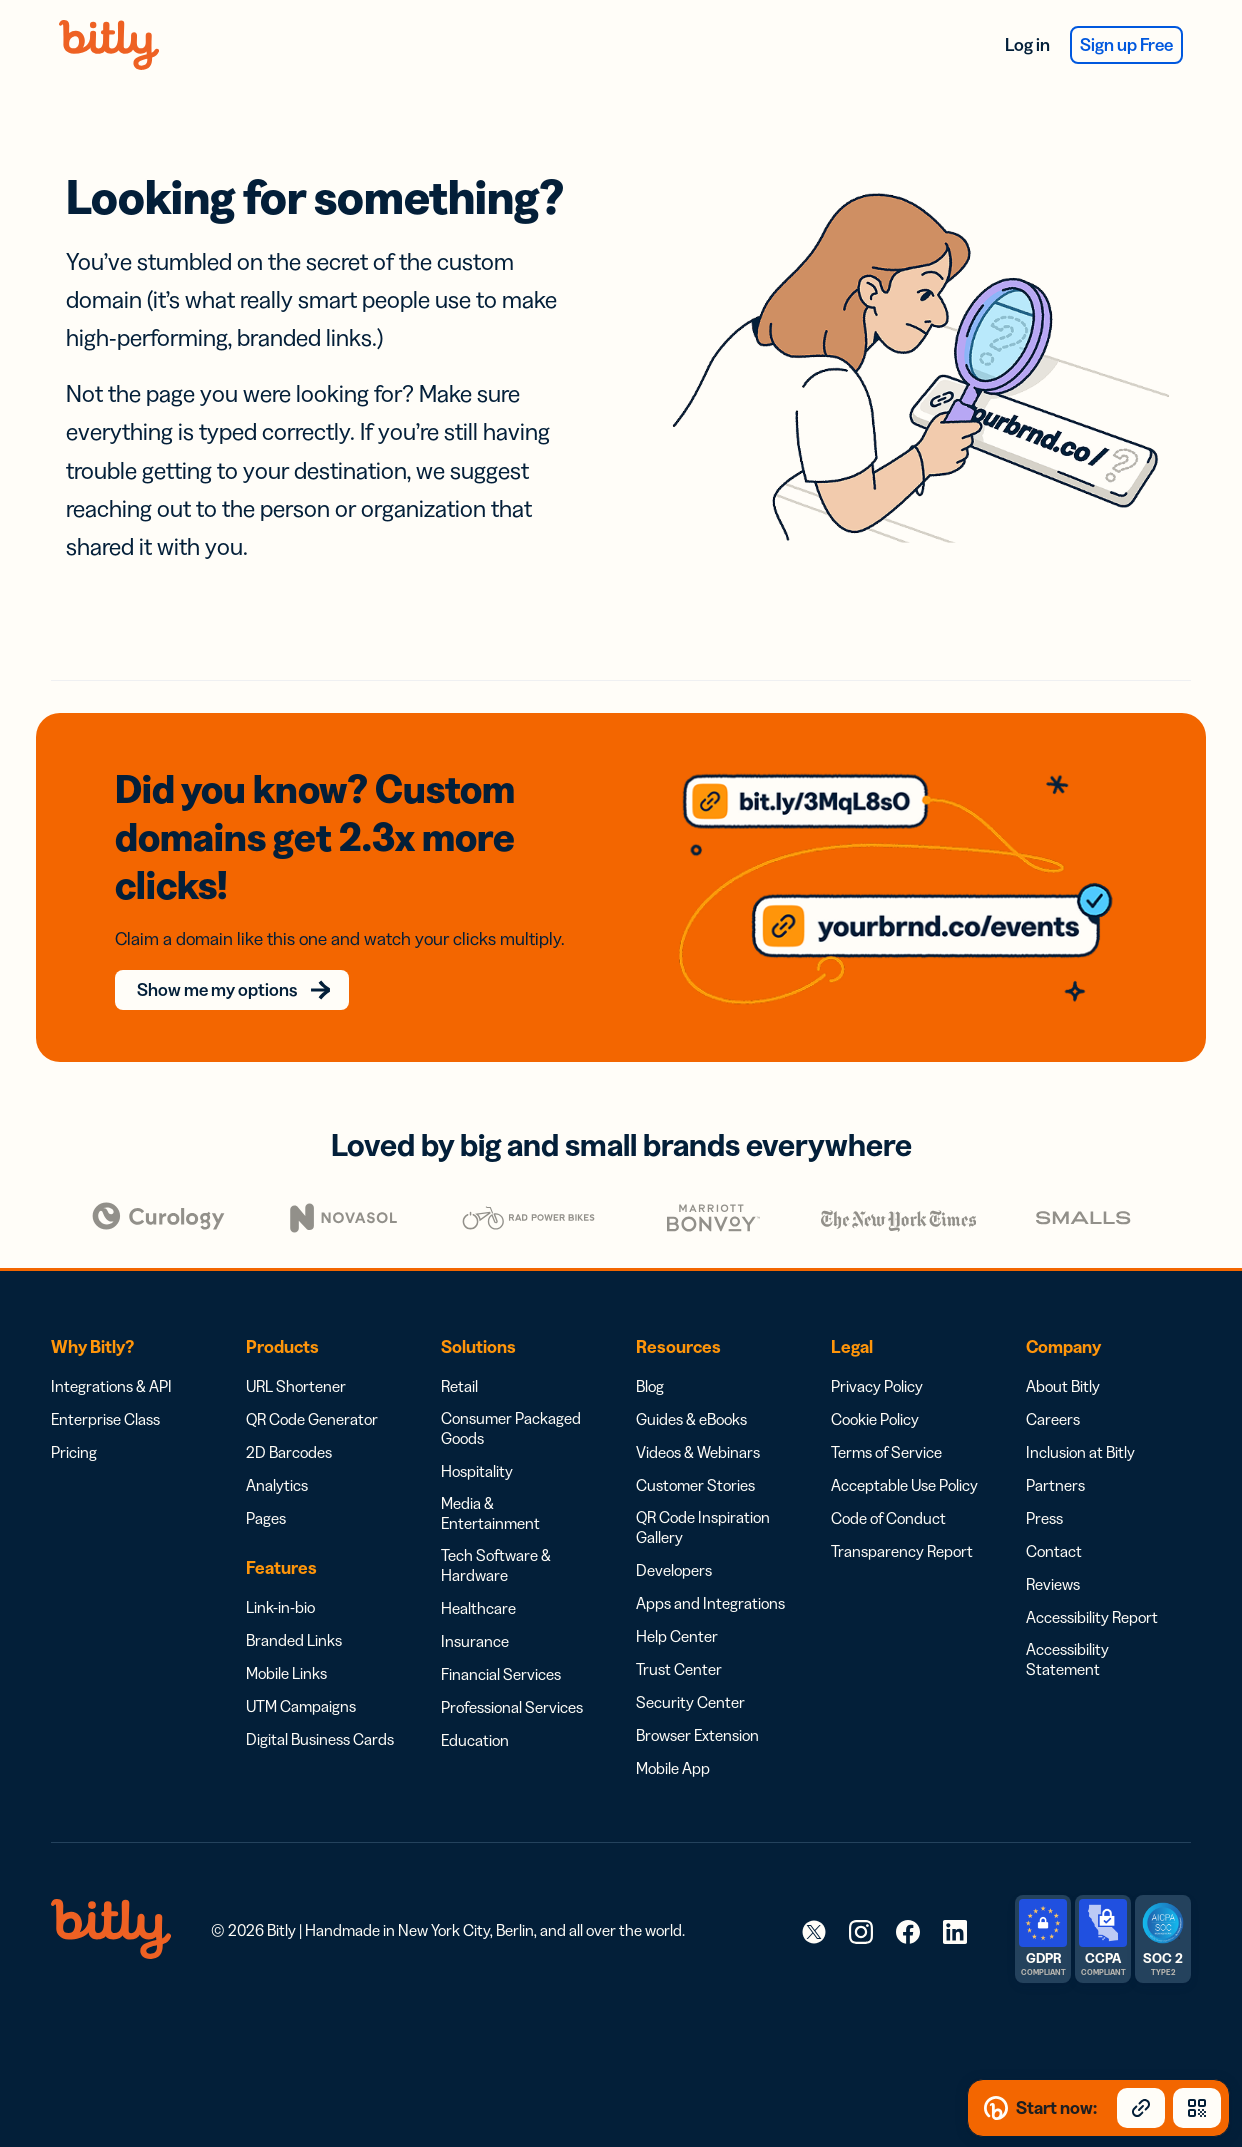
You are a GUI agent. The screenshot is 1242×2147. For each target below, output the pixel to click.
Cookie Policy (875, 1389)
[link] (814, 1901)
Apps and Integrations (710, 1573)
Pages (266, 1488)
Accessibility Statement (1067, 1629)
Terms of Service (886, 1422)
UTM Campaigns (301, 1676)
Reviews (1053, 1554)
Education (475, 1710)
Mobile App (673, 1738)
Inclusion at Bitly (1080, 1422)
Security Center (690, 1672)
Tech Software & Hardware (496, 1535)
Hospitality (477, 1441)
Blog (650, 1356)
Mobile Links (286, 1643)
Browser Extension (697, 1705)
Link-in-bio (280, 1577)
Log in (1027, 45)
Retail (459, 1356)
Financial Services (501, 1644)
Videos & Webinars (698, 1422)
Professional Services (512, 1677)
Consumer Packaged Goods (511, 1398)
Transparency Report (902, 1521)
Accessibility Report (1092, 1587)
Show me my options (228, 960)
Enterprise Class (105, 1389)
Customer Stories (695, 1455)
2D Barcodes (289, 1422)
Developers (674, 1540)
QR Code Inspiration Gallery (703, 1497)
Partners (1055, 1455)
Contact (1054, 1521)
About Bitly (1063, 1356)
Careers (1053, 1389)
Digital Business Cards (320, 1709)
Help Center (677, 1606)
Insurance (475, 1611)
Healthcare (478, 1578)
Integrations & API (111, 1356)
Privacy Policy (877, 1356)
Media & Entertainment (490, 1483)
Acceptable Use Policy (904, 1455)
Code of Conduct (888, 1488)
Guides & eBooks (691, 1389)
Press (1044, 1488)
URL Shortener (296, 1356)
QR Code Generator (312, 1389)
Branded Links (294, 1610)
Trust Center (679, 1639)
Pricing (74, 1422)
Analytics (277, 1455)
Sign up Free (1126, 45)
